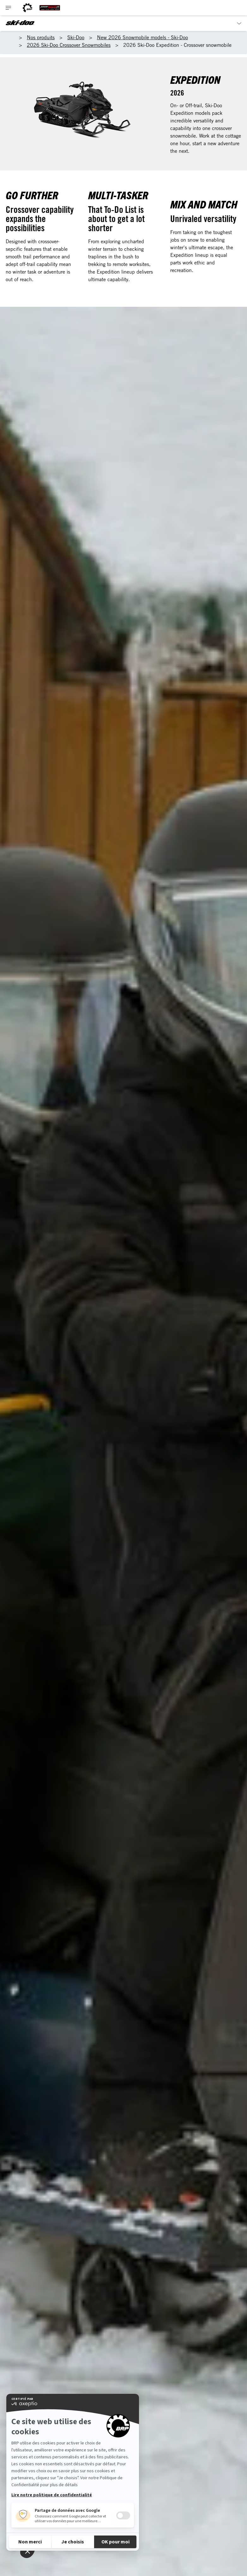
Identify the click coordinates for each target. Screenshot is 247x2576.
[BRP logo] (27, 7)
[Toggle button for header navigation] (8, 7)
